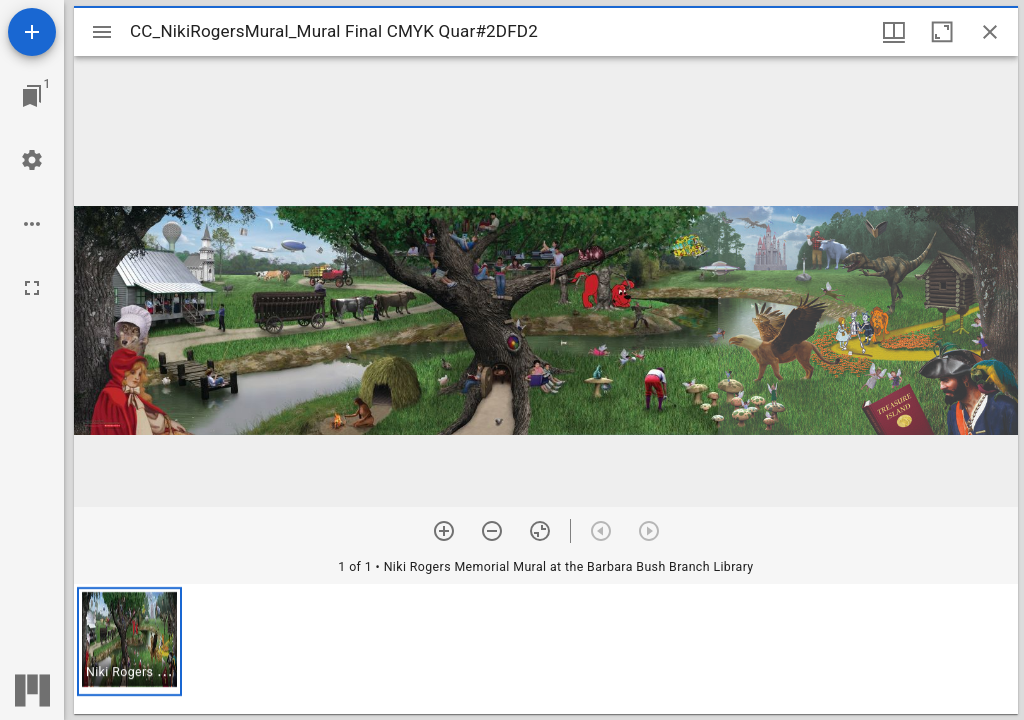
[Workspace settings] (32, 160)
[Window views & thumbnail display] (894, 32)
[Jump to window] (32, 96)
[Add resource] (32, 32)
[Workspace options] (32, 224)
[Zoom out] (492, 531)
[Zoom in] (444, 531)
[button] (129, 641)
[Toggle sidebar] (102, 32)
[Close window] (990, 32)
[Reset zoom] (540, 531)
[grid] (546, 649)
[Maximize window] (942, 32)
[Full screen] (32, 288)
